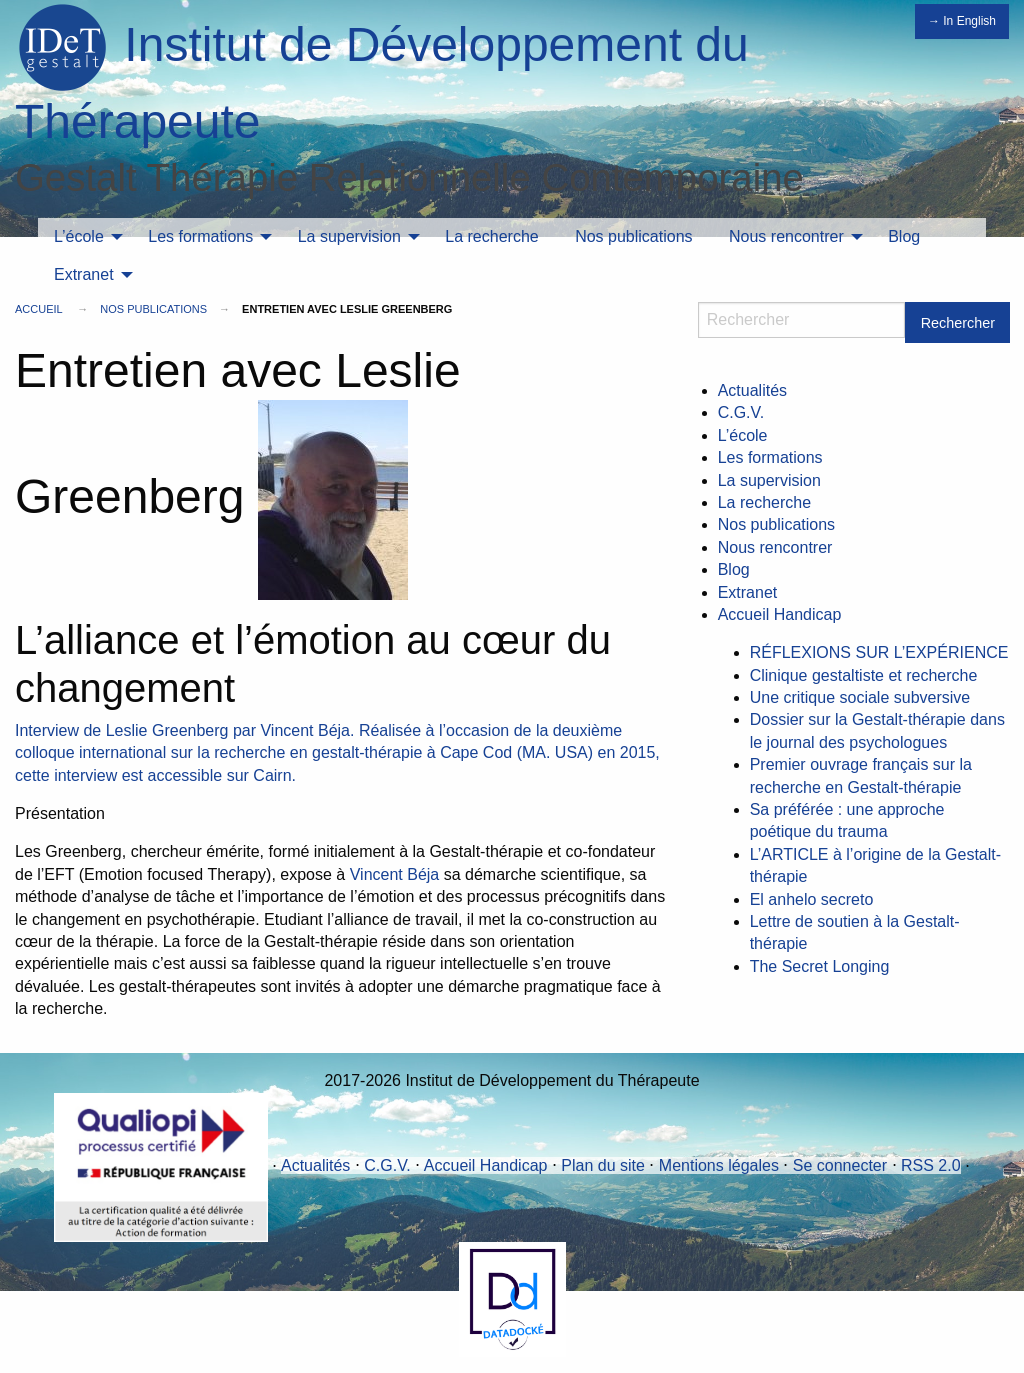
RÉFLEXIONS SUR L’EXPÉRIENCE (879, 652)
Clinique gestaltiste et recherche (864, 675)
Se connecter (840, 1165)
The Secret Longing (820, 966)
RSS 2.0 (931, 1165)
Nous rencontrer (786, 236)
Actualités (752, 390)
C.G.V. (741, 412)
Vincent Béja (395, 874)
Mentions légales (719, 1165)
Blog (904, 236)
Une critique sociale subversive (860, 697)
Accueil (38, 309)
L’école (79, 236)
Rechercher (958, 323)
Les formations (200, 236)
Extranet (84, 274)
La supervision (349, 236)
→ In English (962, 21)
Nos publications (633, 236)
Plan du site (603, 1165)
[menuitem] (83, 237)
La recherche (491, 236)
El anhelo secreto (812, 899)
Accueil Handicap (780, 614)
